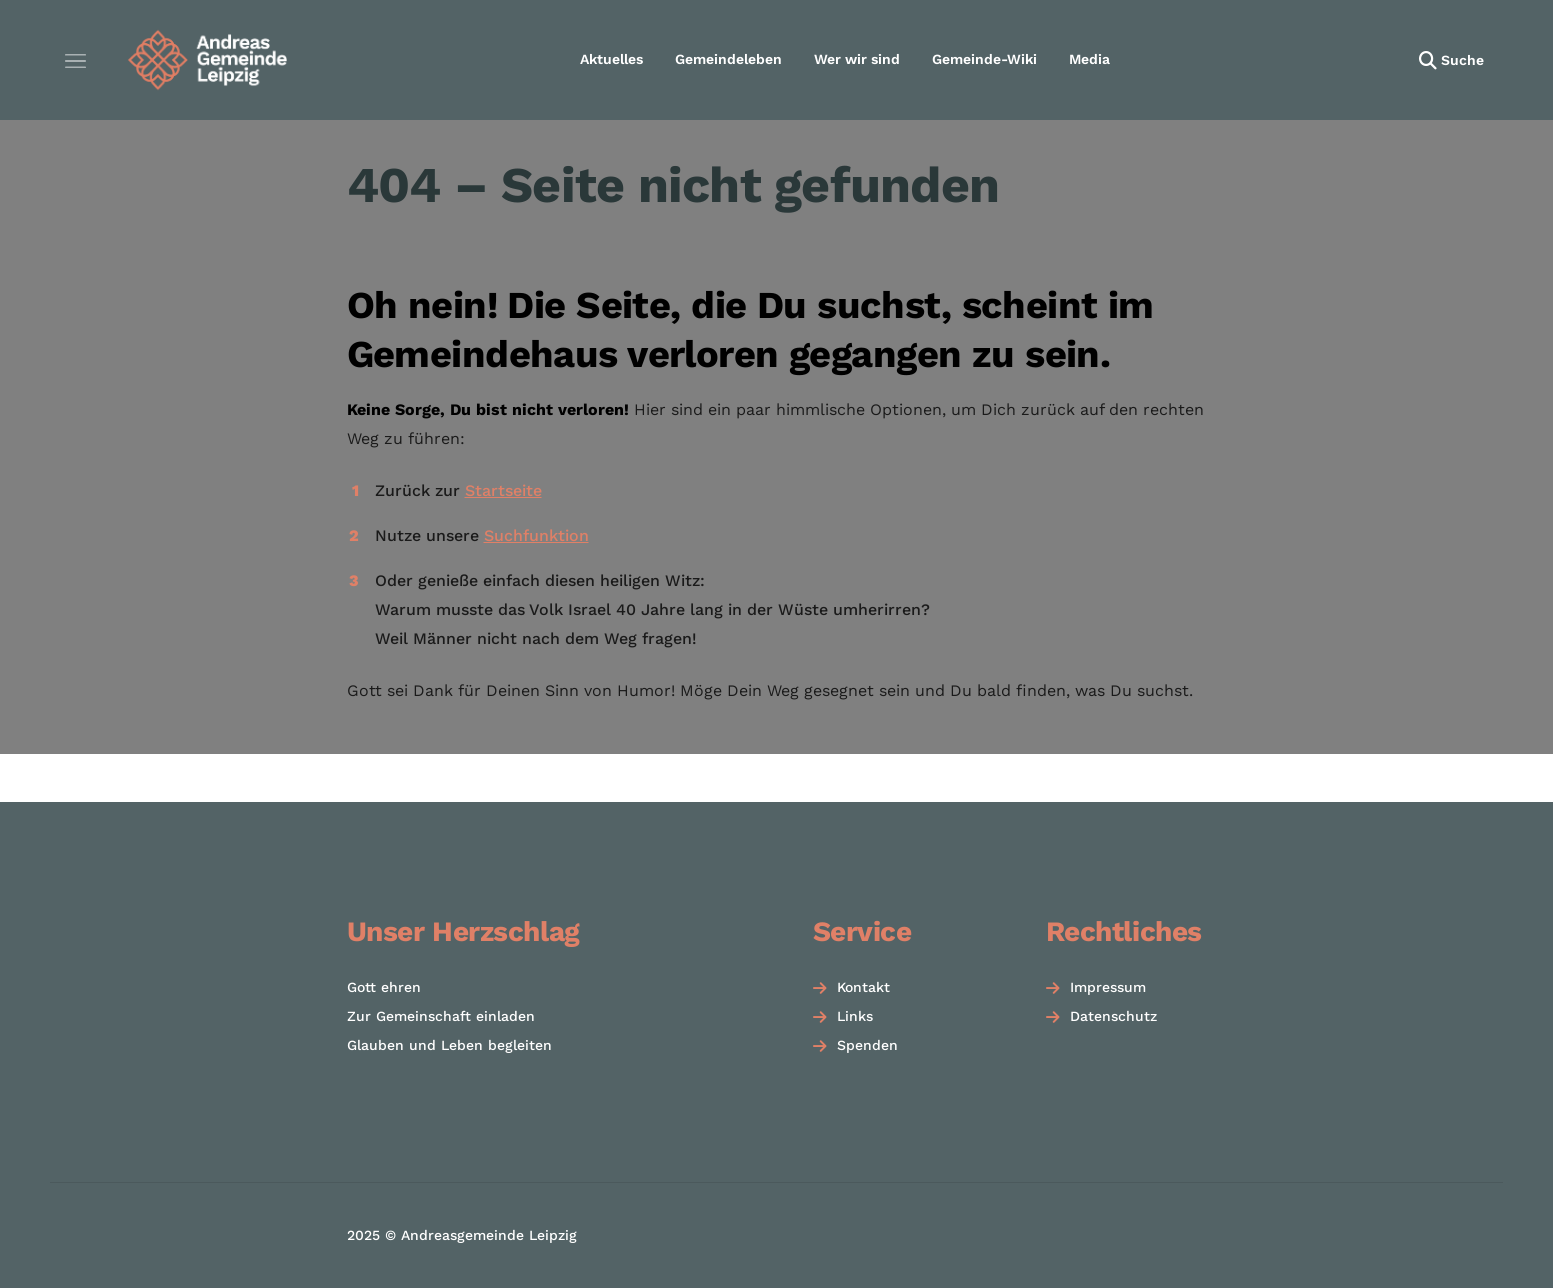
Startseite (503, 490)
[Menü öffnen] (75, 60)
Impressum (1108, 987)
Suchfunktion (536, 535)
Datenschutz (1113, 1016)
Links (855, 1016)
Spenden (867, 1045)
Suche (1462, 60)
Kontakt (863, 987)
